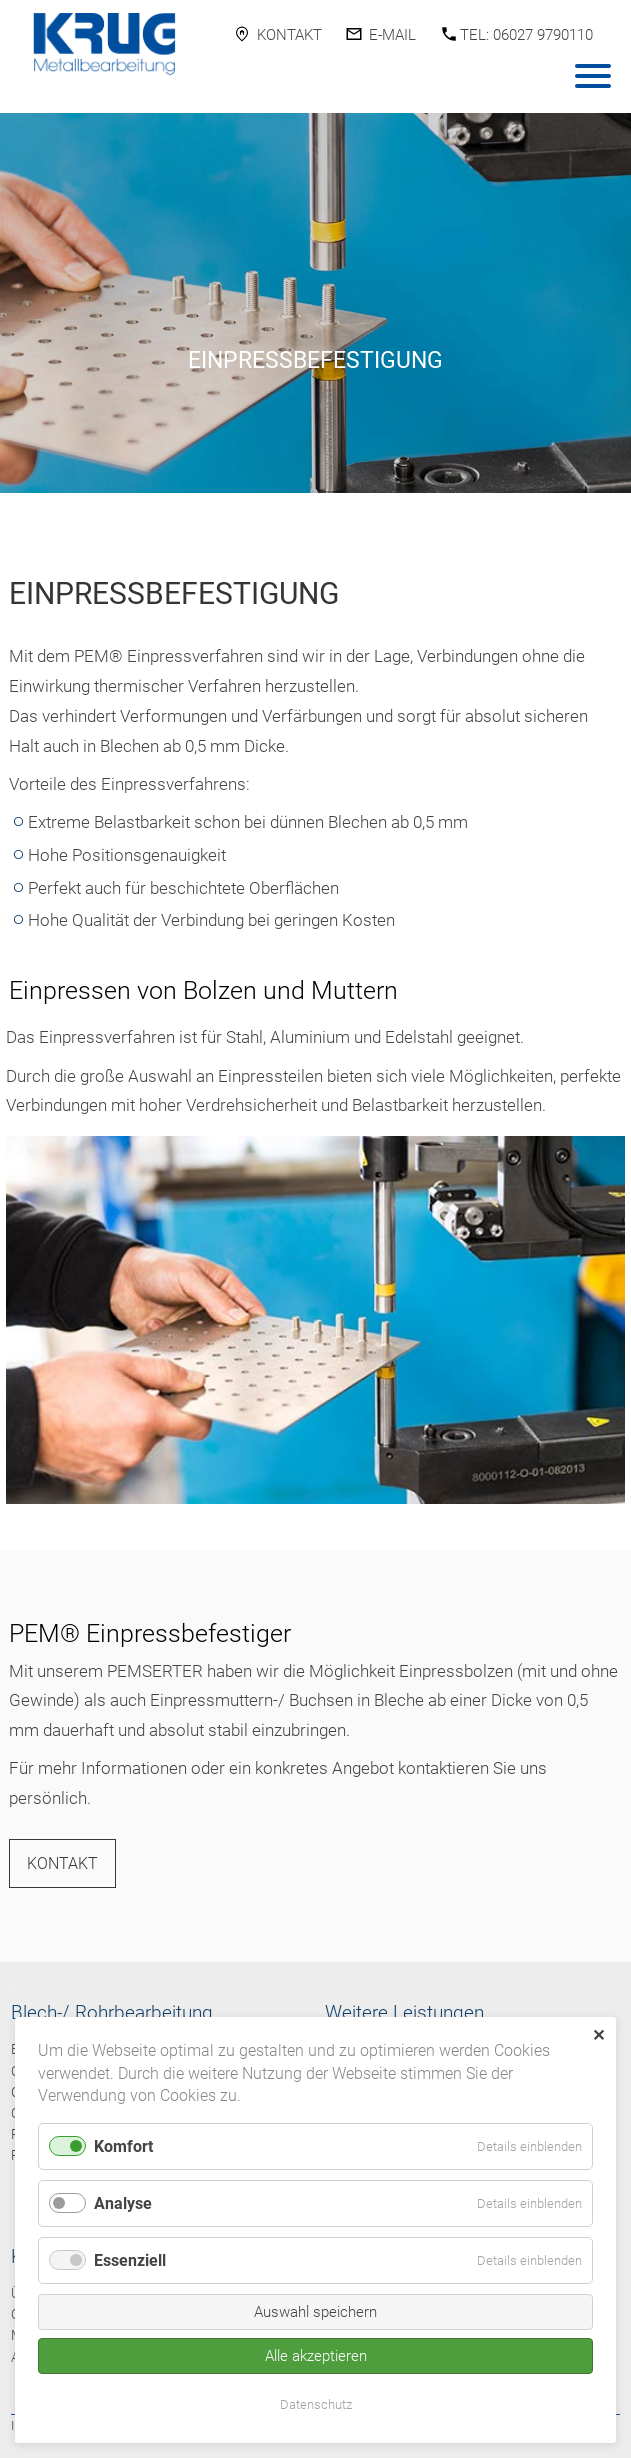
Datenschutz (316, 2404)
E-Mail (392, 35)
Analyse (123, 2203)
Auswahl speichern (315, 2312)
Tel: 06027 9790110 (526, 35)
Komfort (123, 2146)
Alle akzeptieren (316, 2356)
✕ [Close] (598, 2035)
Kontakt (289, 35)
